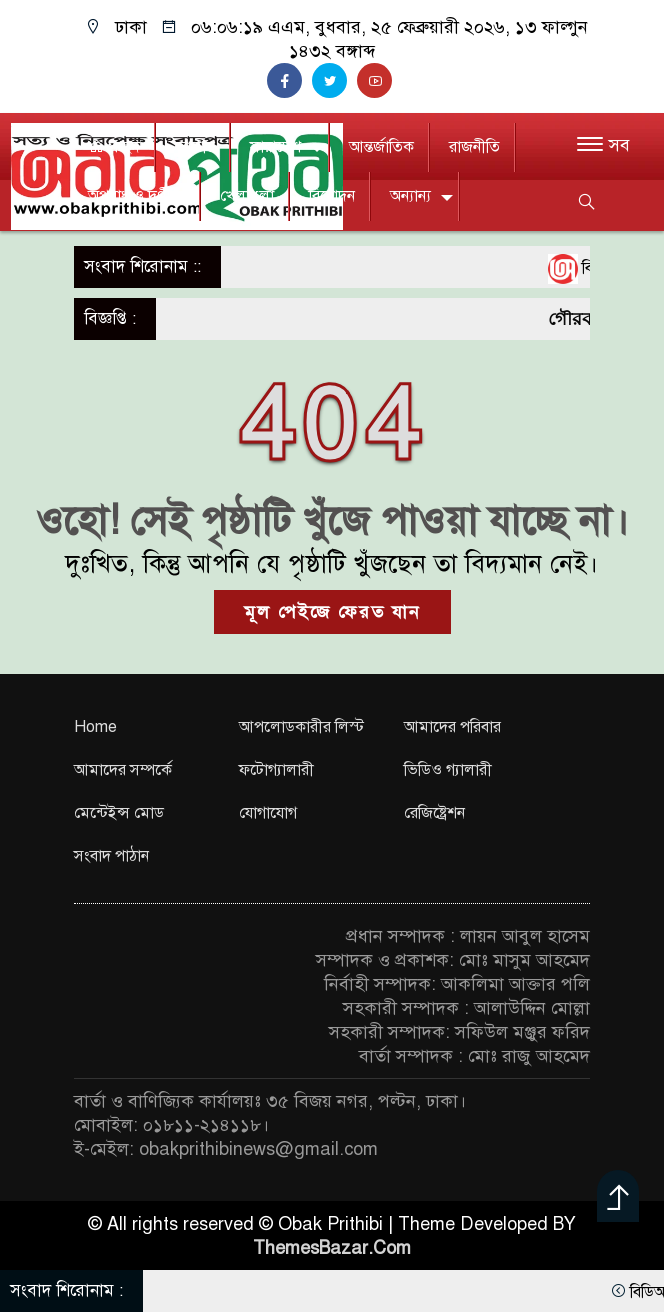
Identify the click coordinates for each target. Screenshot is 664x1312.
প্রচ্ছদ (114, 147)
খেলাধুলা (247, 196)
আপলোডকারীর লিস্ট (301, 727)
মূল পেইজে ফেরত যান (332, 612)
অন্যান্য (410, 196)
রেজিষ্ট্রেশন (434, 813)
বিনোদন (332, 196)
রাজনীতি (474, 147)
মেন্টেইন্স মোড (119, 813)
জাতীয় (195, 147)
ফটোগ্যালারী (276, 770)
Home (95, 727)
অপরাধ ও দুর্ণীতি (136, 196)
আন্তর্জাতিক (381, 147)
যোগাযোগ (268, 813)
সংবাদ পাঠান (111, 856)
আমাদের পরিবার (452, 727)
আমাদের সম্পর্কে (123, 770)
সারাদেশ (275, 147)
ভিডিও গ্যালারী (448, 770)
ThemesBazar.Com (332, 1248)
